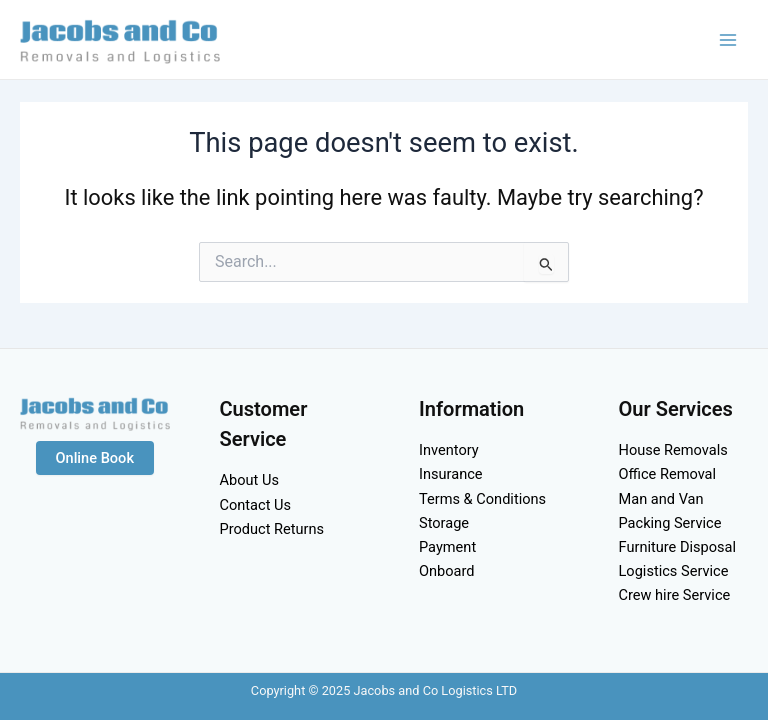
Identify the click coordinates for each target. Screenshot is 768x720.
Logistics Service (674, 571)
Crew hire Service (675, 595)
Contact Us (256, 505)
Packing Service (670, 523)
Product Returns (272, 529)
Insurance (451, 474)
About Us (249, 480)
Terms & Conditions (482, 499)
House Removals (673, 450)
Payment (447, 547)
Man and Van (661, 499)
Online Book (95, 458)
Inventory (449, 450)
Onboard (447, 571)
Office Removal (668, 474)
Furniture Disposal (678, 547)
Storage (444, 523)
